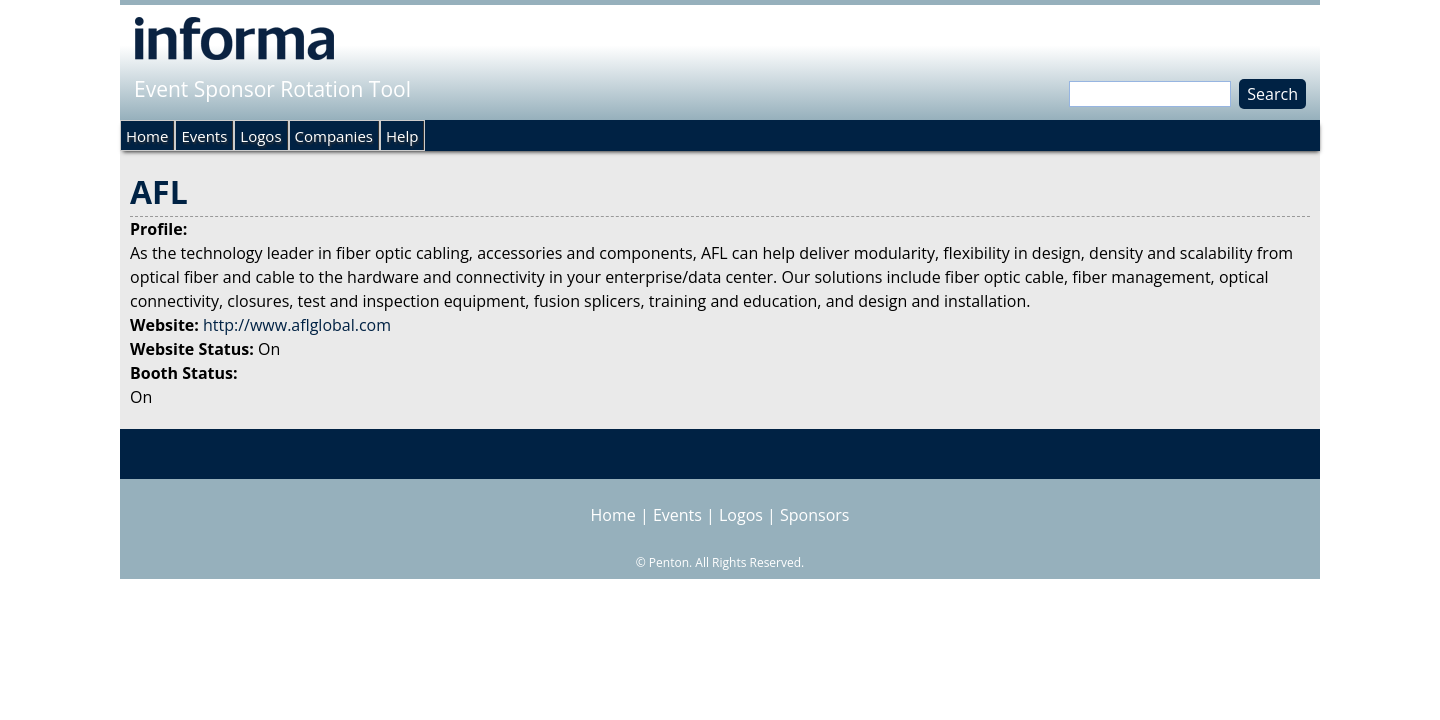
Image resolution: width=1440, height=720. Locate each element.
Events (204, 136)
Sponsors (814, 515)
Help (402, 136)
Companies (334, 136)
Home (147, 136)
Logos (260, 136)
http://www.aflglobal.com (297, 325)
